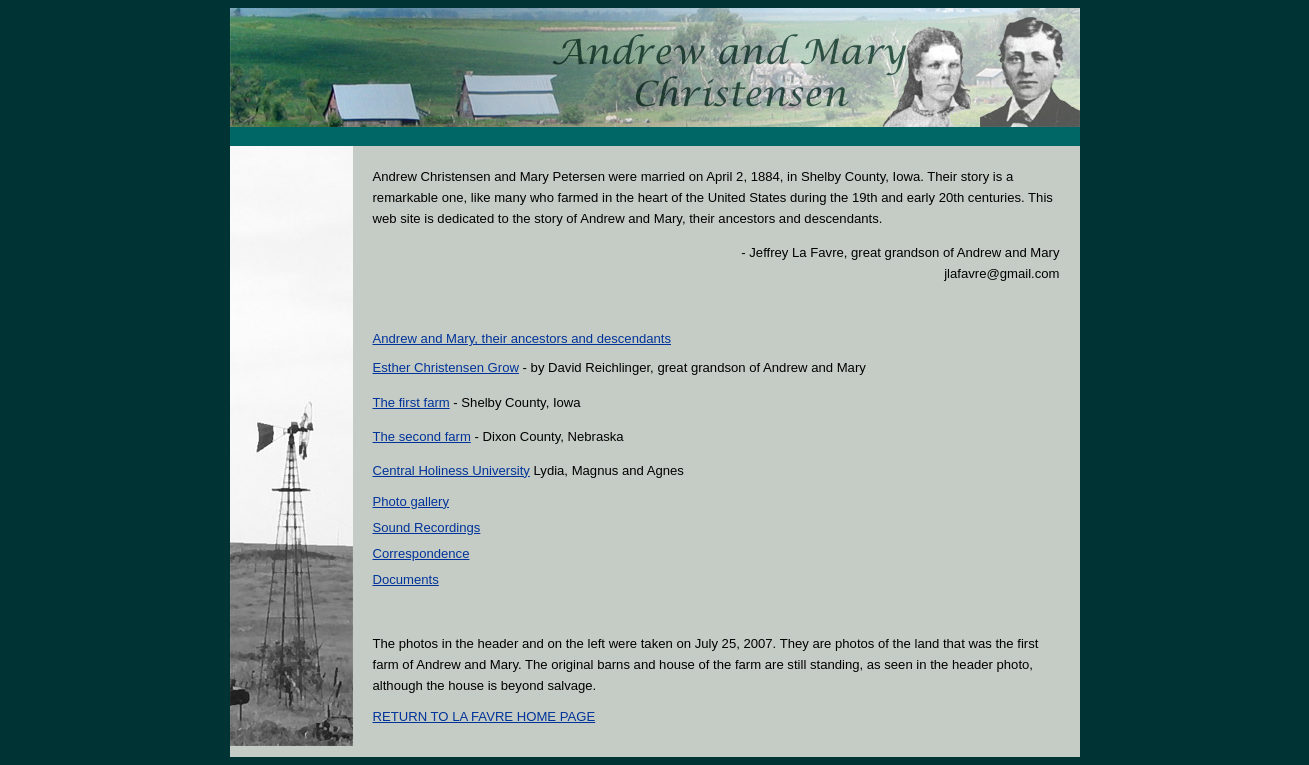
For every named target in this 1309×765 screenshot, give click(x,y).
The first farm (411, 402)
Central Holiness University (451, 470)
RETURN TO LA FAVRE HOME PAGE (484, 716)
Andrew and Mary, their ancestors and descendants (522, 338)
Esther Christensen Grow (446, 367)
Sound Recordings (427, 527)
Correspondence (421, 553)
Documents (406, 579)
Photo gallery (411, 501)
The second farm (422, 436)
